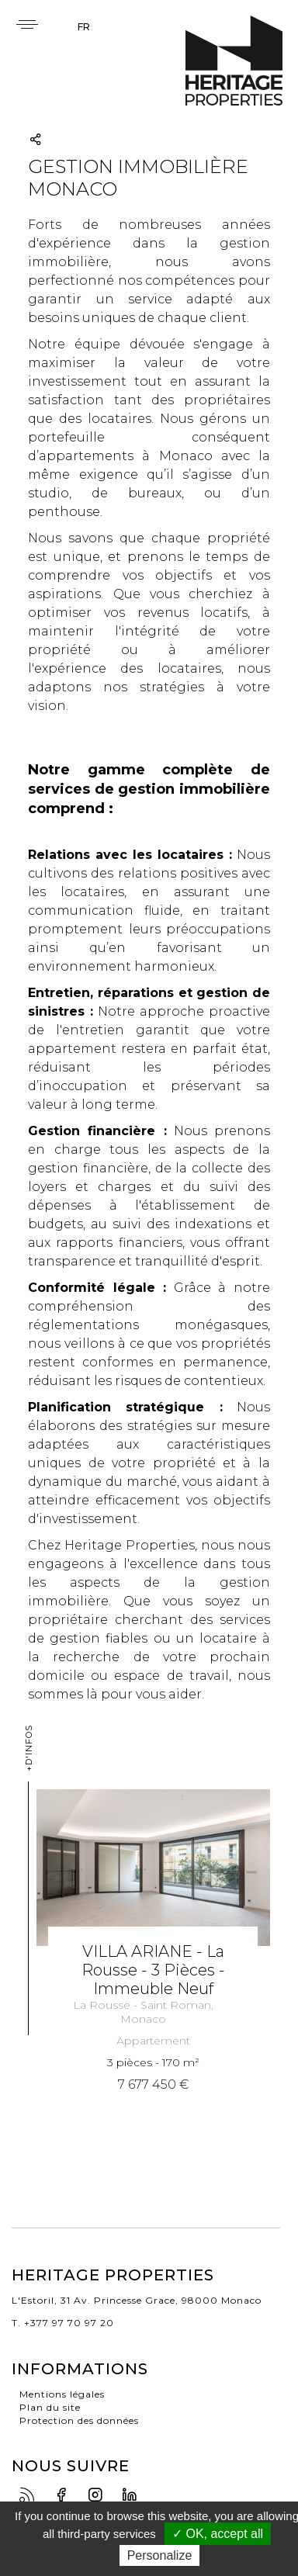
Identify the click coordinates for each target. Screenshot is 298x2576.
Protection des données (79, 2420)
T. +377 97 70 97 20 (63, 2322)
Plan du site (50, 2407)
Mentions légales (62, 2394)
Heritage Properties (233, 61)
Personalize (159, 2555)
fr (84, 27)
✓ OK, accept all (217, 2533)
